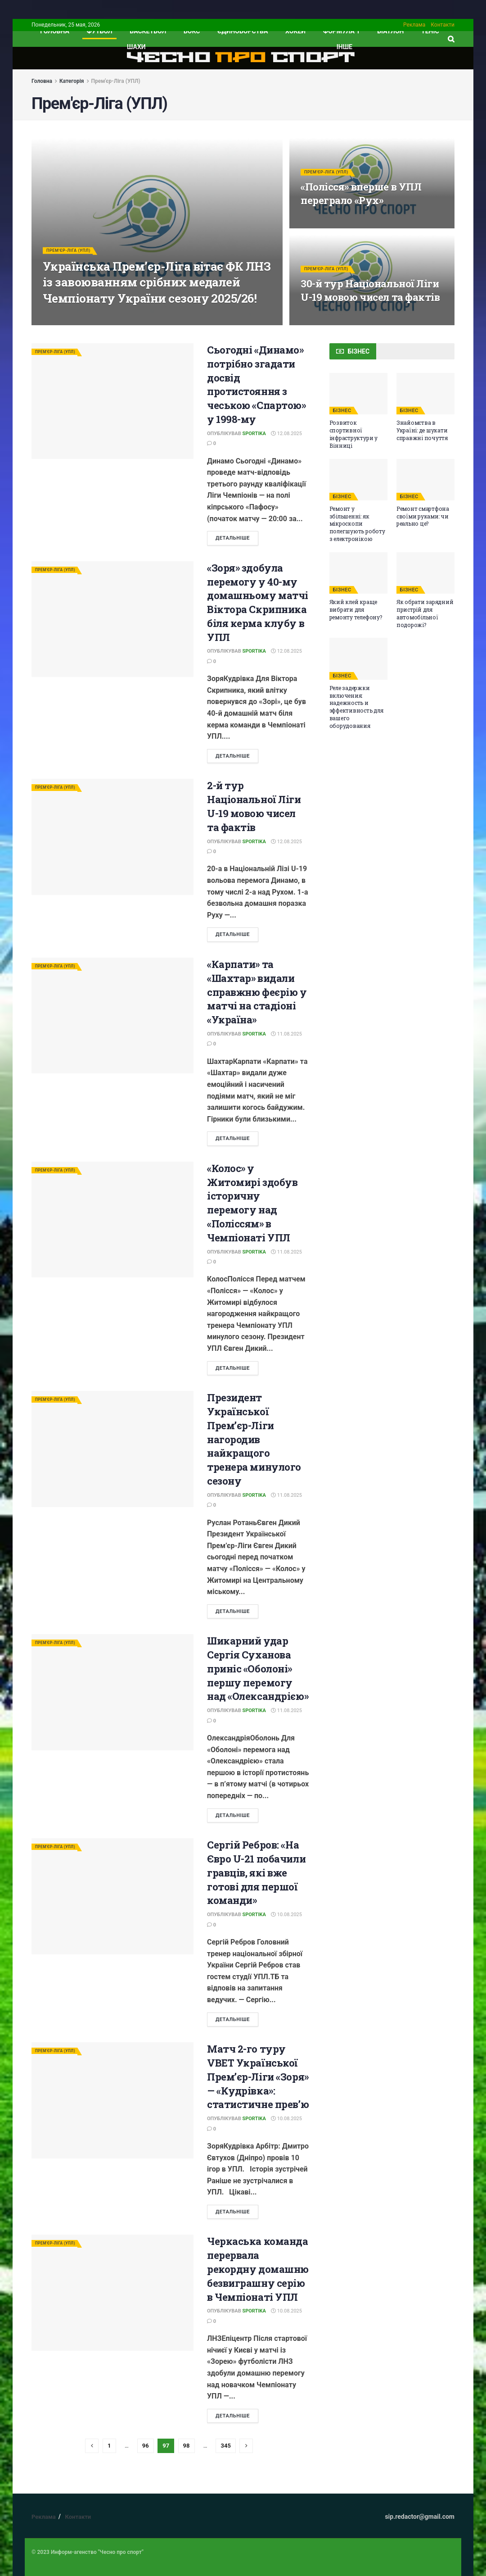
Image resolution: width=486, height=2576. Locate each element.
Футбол (99, 31)
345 (225, 2445)
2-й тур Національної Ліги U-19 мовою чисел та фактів (254, 806)
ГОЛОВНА (54, 31)
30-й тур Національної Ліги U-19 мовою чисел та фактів (370, 297)
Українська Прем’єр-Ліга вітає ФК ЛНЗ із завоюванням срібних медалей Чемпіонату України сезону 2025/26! (156, 288)
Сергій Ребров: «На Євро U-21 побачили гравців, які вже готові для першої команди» (256, 1872)
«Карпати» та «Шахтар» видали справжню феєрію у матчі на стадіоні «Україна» (257, 992)
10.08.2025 (286, 1914)
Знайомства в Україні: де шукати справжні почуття (422, 430)
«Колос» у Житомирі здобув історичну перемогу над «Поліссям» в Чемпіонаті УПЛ (252, 1203)
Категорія (71, 81)
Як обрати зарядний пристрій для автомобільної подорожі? (425, 613)
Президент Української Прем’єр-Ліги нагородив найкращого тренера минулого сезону (254, 1439)
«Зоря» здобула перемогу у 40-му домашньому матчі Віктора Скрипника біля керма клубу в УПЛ (257, 602)
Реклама (414, 25)
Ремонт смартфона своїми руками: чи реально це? (422, 516)
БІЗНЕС (342, 410)
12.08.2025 (286, 433)
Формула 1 (341, 31)
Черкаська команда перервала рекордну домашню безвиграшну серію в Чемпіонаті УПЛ (258, 2269)
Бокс (192, 31)
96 (145, 2445)
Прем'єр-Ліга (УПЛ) (115, 81)
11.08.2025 (286, 1034)
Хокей (295, 31)
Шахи (136, 46)
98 (186, 2445)
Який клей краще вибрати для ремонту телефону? (355, 609)
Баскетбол (148, 31)
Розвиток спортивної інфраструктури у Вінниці (353, 434)
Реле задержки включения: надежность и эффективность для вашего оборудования (356, 706)
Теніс (430, 31)
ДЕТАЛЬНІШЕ (233, 538)
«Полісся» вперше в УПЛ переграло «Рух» (361, 200)
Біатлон (390, 31)
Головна (42, 81)
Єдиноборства (242, 31)
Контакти (442, 25)
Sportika (254, 433)
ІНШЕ (344, 46)
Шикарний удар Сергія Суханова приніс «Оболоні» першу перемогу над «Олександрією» (257, 1668)
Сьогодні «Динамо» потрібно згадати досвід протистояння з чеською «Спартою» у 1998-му (256, 384)
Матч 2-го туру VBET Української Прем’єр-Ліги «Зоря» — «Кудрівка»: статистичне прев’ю (258, 2076)
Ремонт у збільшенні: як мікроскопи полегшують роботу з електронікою (357, 523)
